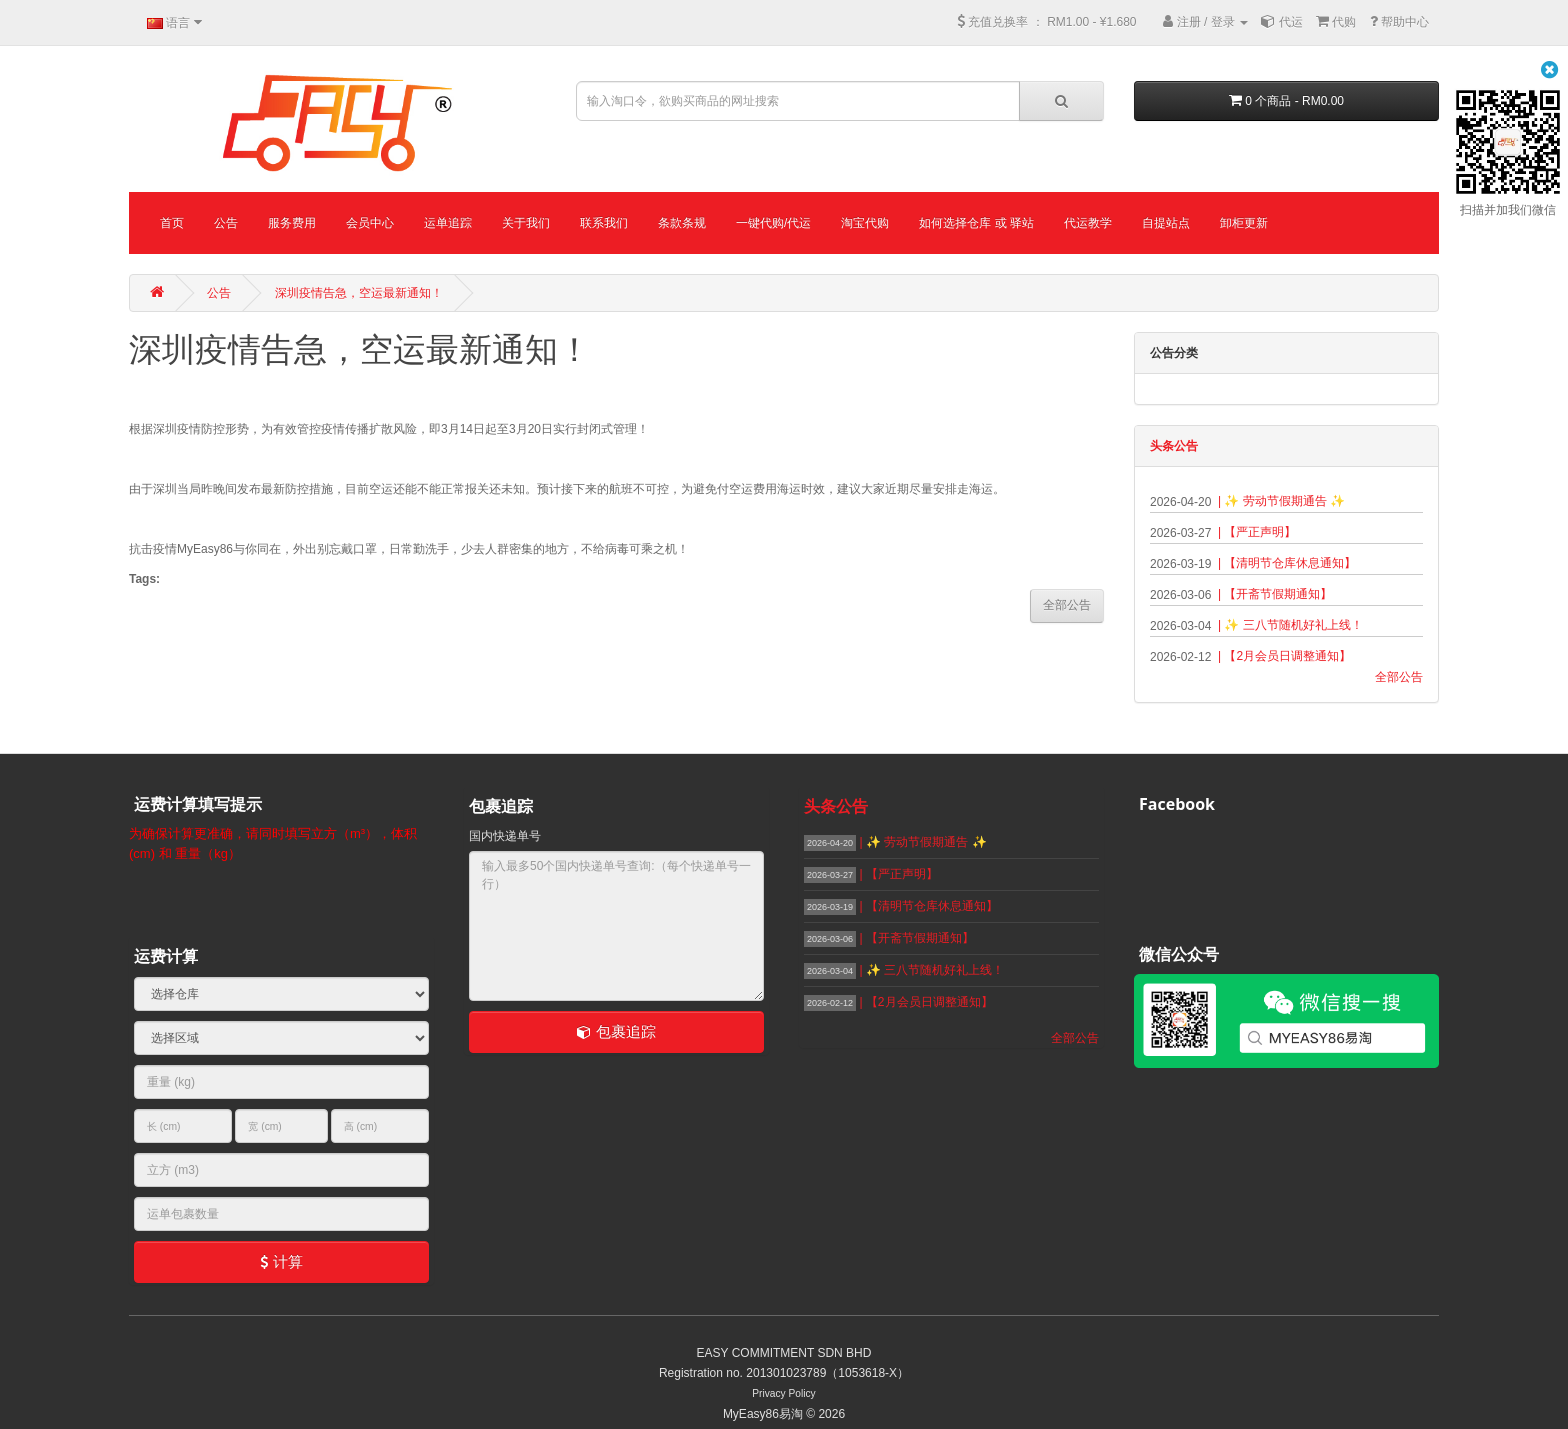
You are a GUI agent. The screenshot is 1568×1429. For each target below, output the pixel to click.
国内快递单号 (505, 836)
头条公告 (1174, 446)
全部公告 (1399, 677)
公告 (219, 293)
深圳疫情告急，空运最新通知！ (359, 293)
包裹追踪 (616, 1031)
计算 (281, 1261)
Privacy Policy (783, 1393)
